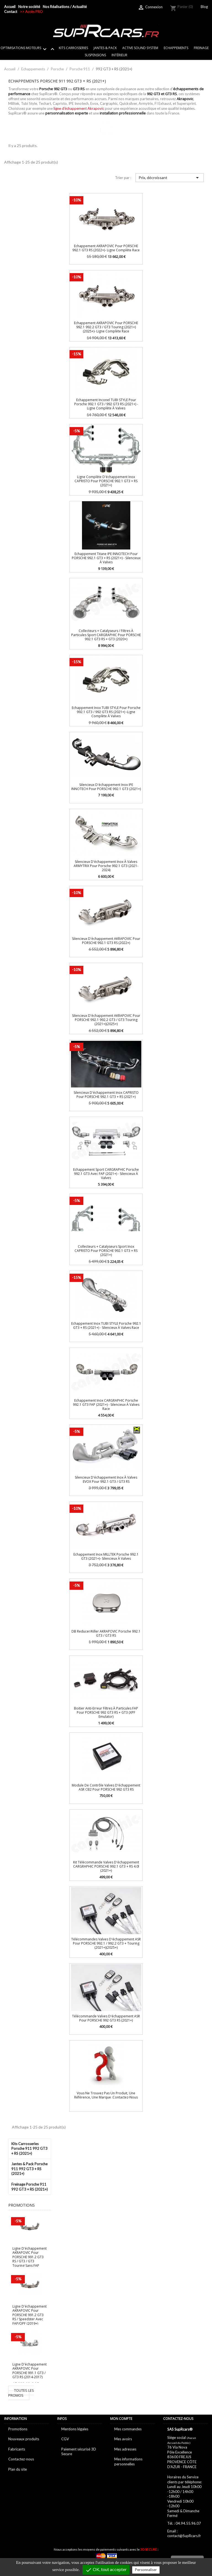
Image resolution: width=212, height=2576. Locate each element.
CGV (65, 2439)
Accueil (9, 6)
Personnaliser (146, 2569)
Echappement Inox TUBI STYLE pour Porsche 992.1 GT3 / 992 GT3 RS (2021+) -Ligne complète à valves (106, 712)
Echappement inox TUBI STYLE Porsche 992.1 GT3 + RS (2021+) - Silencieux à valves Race (106, 1325)
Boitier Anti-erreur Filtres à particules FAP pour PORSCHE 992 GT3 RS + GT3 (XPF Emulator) (106, 1712)
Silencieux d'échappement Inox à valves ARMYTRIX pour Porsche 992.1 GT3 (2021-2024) (106, 866)
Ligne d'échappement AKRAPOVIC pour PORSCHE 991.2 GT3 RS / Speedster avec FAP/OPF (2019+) (29, 2315)
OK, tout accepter (106, 2570)
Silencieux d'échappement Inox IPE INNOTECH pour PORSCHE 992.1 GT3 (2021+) (106, 786)
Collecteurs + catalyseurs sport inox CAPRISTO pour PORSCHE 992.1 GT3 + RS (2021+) (106, 1250)
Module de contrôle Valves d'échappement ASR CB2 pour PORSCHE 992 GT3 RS (106, 1787)
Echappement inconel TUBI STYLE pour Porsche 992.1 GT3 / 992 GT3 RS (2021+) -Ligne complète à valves (106, 404)
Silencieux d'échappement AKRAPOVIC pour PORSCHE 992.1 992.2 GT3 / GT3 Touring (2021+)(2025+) (106, 1019)
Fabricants (16, 2449)
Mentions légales (74, 2429)
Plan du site (17, 2469)
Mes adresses (125, 2449)
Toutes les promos (21, 2393)
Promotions (17, 2429)
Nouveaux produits (23, 2439)
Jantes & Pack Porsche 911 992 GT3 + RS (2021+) (29, 2169)
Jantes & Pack (105, 48)
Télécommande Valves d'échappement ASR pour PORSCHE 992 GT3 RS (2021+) (106, 2018)
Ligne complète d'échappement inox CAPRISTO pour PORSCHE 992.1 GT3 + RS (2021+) (106, 481)
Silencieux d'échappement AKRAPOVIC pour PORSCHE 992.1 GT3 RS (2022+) (106, 940)
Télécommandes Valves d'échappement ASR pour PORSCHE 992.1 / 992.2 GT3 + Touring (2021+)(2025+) (106, 1943)
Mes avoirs (123, 2439)
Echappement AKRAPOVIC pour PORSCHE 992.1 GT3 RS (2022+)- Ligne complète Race (106, 248)
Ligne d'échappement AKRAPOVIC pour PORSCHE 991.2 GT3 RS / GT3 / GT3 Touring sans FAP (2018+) (29, 2259)
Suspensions (95, 55)
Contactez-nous (21, 2459)
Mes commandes (128, 2429)
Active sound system (140, 48)
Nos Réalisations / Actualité (65, 6)
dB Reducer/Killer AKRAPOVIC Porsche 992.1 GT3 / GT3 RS (106, 1633)
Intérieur (119, 55)
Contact (10, 11)
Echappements (176, 48)
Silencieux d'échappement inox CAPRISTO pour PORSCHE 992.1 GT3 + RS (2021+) (106, 1094)
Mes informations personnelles (128, 2461)
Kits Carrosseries (73, 48)
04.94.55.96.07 (188, 2523)
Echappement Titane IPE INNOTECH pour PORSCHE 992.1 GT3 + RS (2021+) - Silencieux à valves (106, 558)
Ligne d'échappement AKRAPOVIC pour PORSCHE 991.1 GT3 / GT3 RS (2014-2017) (29, 2370)
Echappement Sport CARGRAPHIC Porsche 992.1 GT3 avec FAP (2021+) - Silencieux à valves (106, 1173)
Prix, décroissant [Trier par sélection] (170, 178)
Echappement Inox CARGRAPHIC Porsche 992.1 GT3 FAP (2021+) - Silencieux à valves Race (106, 1404)
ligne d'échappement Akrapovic (79, 108)
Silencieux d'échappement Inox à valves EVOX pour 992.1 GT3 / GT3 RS (106, 1479)
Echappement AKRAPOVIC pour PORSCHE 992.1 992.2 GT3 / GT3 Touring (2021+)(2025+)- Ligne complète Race (106, 327)
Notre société (29, 6)
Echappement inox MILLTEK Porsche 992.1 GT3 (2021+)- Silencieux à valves (106, 1556)
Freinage (201, 48)
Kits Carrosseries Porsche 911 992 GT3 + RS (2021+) (29, 2149)
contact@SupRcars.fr (184, 2536)
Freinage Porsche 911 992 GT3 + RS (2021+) (29, 2186)
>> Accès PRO (31, 11)
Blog (204, 6)
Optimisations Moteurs (28, 49)
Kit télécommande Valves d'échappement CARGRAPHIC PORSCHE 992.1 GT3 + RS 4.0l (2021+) (106, 1866)
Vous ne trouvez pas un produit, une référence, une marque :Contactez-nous (106, 2095)
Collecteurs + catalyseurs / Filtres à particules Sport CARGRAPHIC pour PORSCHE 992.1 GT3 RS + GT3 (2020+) (106, 635)
